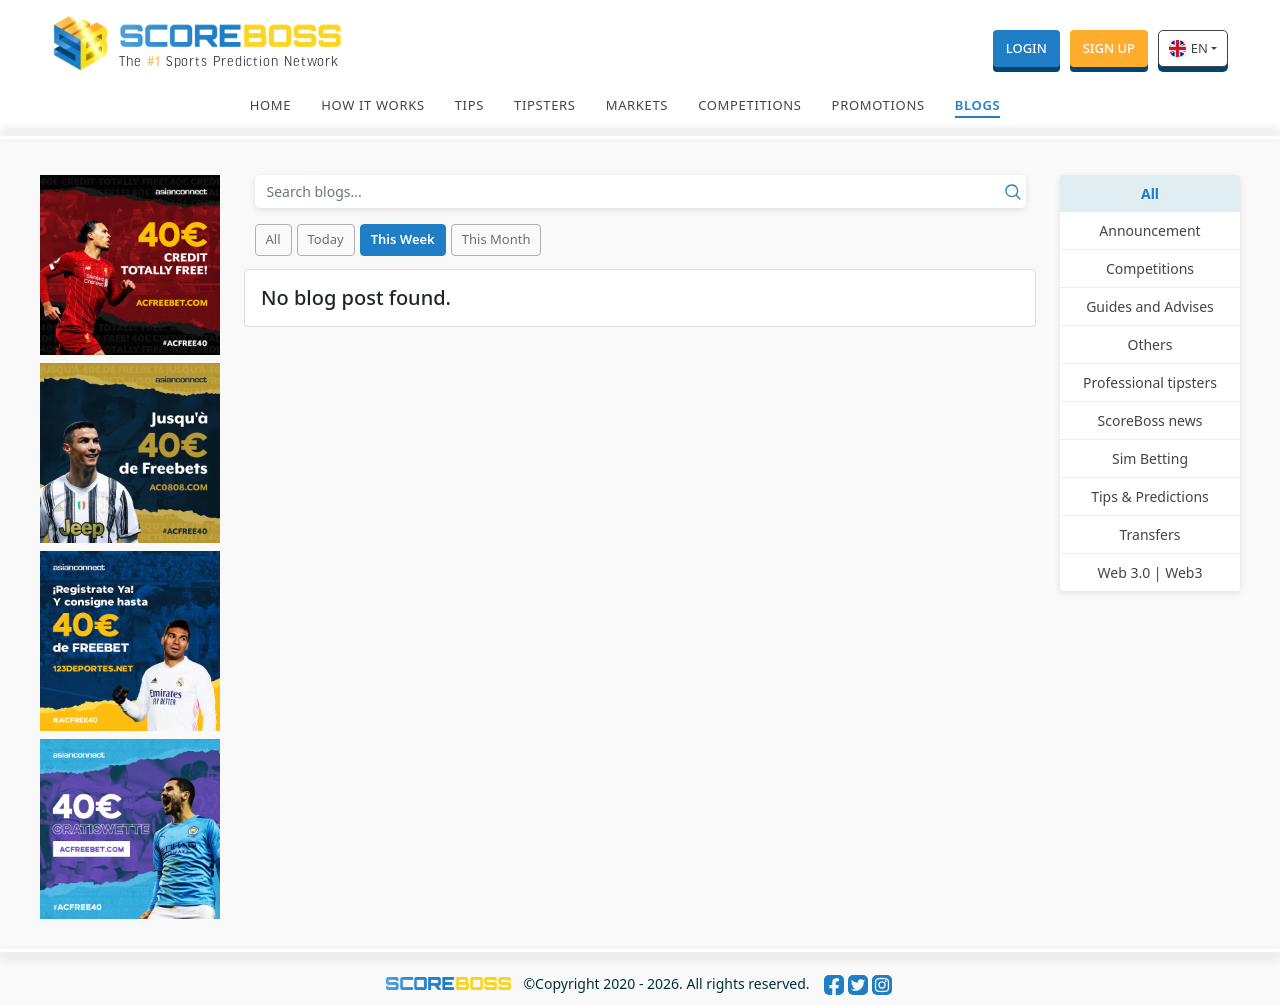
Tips (469, 105)
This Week (403, 239)
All (273, 239)
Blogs (978, 105)
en (1188, 48)
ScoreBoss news (1150, 420)
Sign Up (1109, 48)
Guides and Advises (1150, 306)
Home (270, 105)
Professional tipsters (1150, 382)
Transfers (1150, 534)
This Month (496, 239)
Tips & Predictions (1150, 496)
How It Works (373, 105)
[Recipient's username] (640, 191)
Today (326, 239)
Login (1026, 48)
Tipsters (545, 105)
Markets (637, 105)
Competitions (749, 105)
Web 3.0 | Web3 (1150, 572)
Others (1149, 344)
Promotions (878, 105)
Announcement (1149, 230)
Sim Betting (1150, 458)
